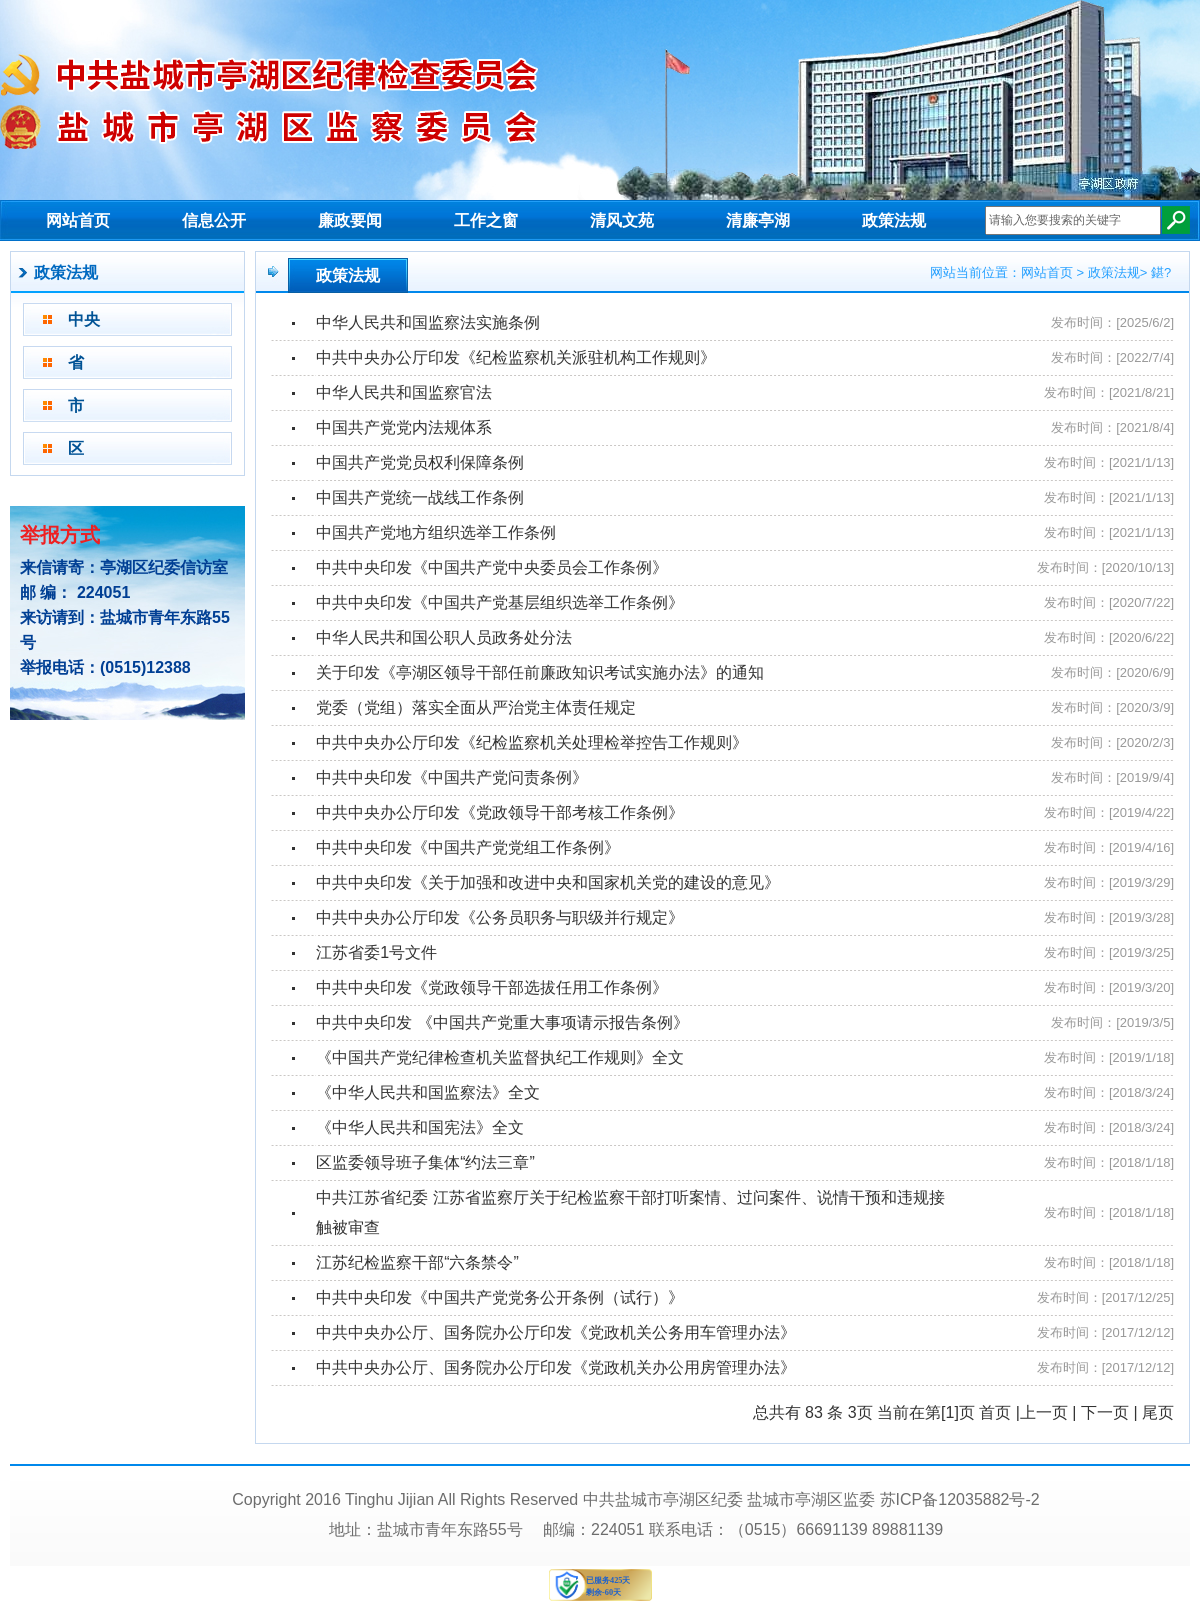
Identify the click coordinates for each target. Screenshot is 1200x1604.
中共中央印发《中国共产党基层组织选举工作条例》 (500, 602)
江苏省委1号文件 (376, 952)
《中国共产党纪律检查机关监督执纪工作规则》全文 (500, 1057)
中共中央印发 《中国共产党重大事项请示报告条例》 (502, 1022)
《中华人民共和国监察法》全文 (428, 1092)
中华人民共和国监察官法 (404, 392)
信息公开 (214, 220)
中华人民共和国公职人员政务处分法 (444, 637)
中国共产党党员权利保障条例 (420, 462)
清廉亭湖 (758, 220)
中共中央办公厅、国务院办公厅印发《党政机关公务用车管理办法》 (556, 1332)
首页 (995, 1412)
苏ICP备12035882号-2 (960, 1499)
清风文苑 (622, 220)
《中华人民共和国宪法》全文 (420, 1127)
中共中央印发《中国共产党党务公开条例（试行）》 (500, 1297)
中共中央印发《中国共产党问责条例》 (452, 777)
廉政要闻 (350, 220)
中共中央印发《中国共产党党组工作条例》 (468, 847)
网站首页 (78, 220)
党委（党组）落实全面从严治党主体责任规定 (476, 707)
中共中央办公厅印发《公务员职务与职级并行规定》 (500, 917)
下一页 (1105, 1412)
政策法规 (894, 220)
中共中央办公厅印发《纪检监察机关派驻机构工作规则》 (516, 357)
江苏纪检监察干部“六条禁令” (417, 1262)
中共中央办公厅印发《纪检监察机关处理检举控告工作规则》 (532, 742)
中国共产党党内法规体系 (404, 427)
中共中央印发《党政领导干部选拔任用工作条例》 (492, 987)
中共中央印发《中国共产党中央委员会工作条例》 (492, 567)
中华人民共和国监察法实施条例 (428, 322)
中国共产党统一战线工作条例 (420, 497)
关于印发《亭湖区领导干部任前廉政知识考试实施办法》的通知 (540, 672)
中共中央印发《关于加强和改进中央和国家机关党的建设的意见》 (548, 882)
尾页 (1158, 1412)
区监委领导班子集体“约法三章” (425, 1162)
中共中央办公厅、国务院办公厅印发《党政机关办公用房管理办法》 (556, 1367)
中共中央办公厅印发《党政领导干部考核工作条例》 (500, 812)
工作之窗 (486, 220)
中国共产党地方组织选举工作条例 (436, 532)
